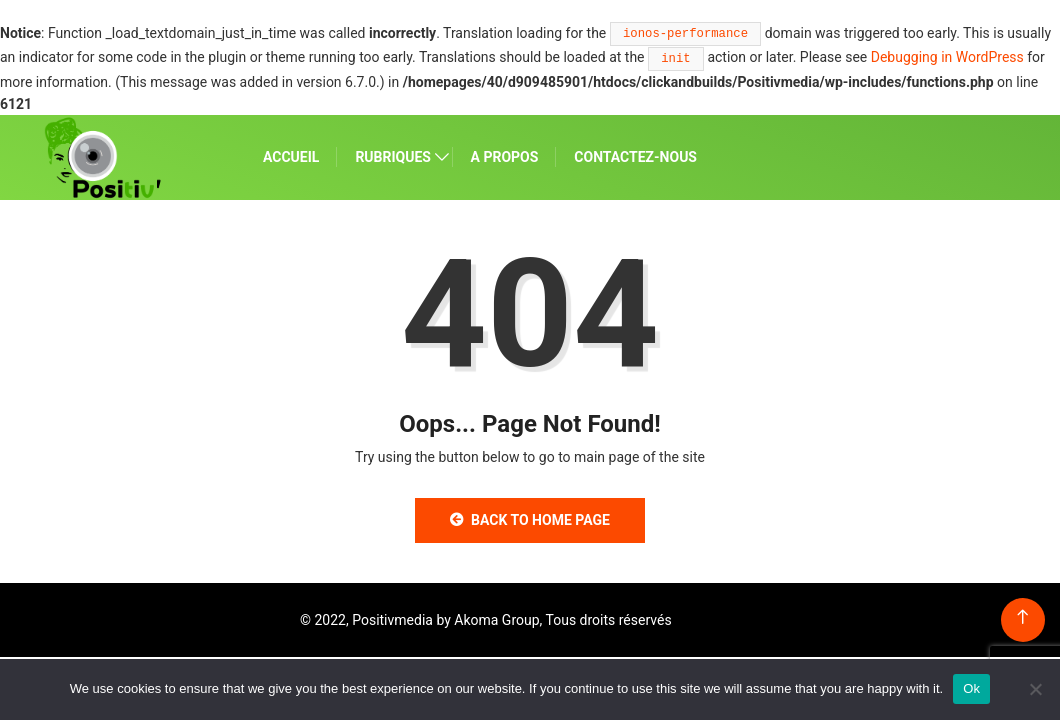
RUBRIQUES (393, 157)
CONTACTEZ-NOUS (635, 157)
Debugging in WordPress (947, 57)
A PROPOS (505, 157)
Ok (971, 688)
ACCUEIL (291, 157)
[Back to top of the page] (1022, 617)
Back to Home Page (530, 520)
